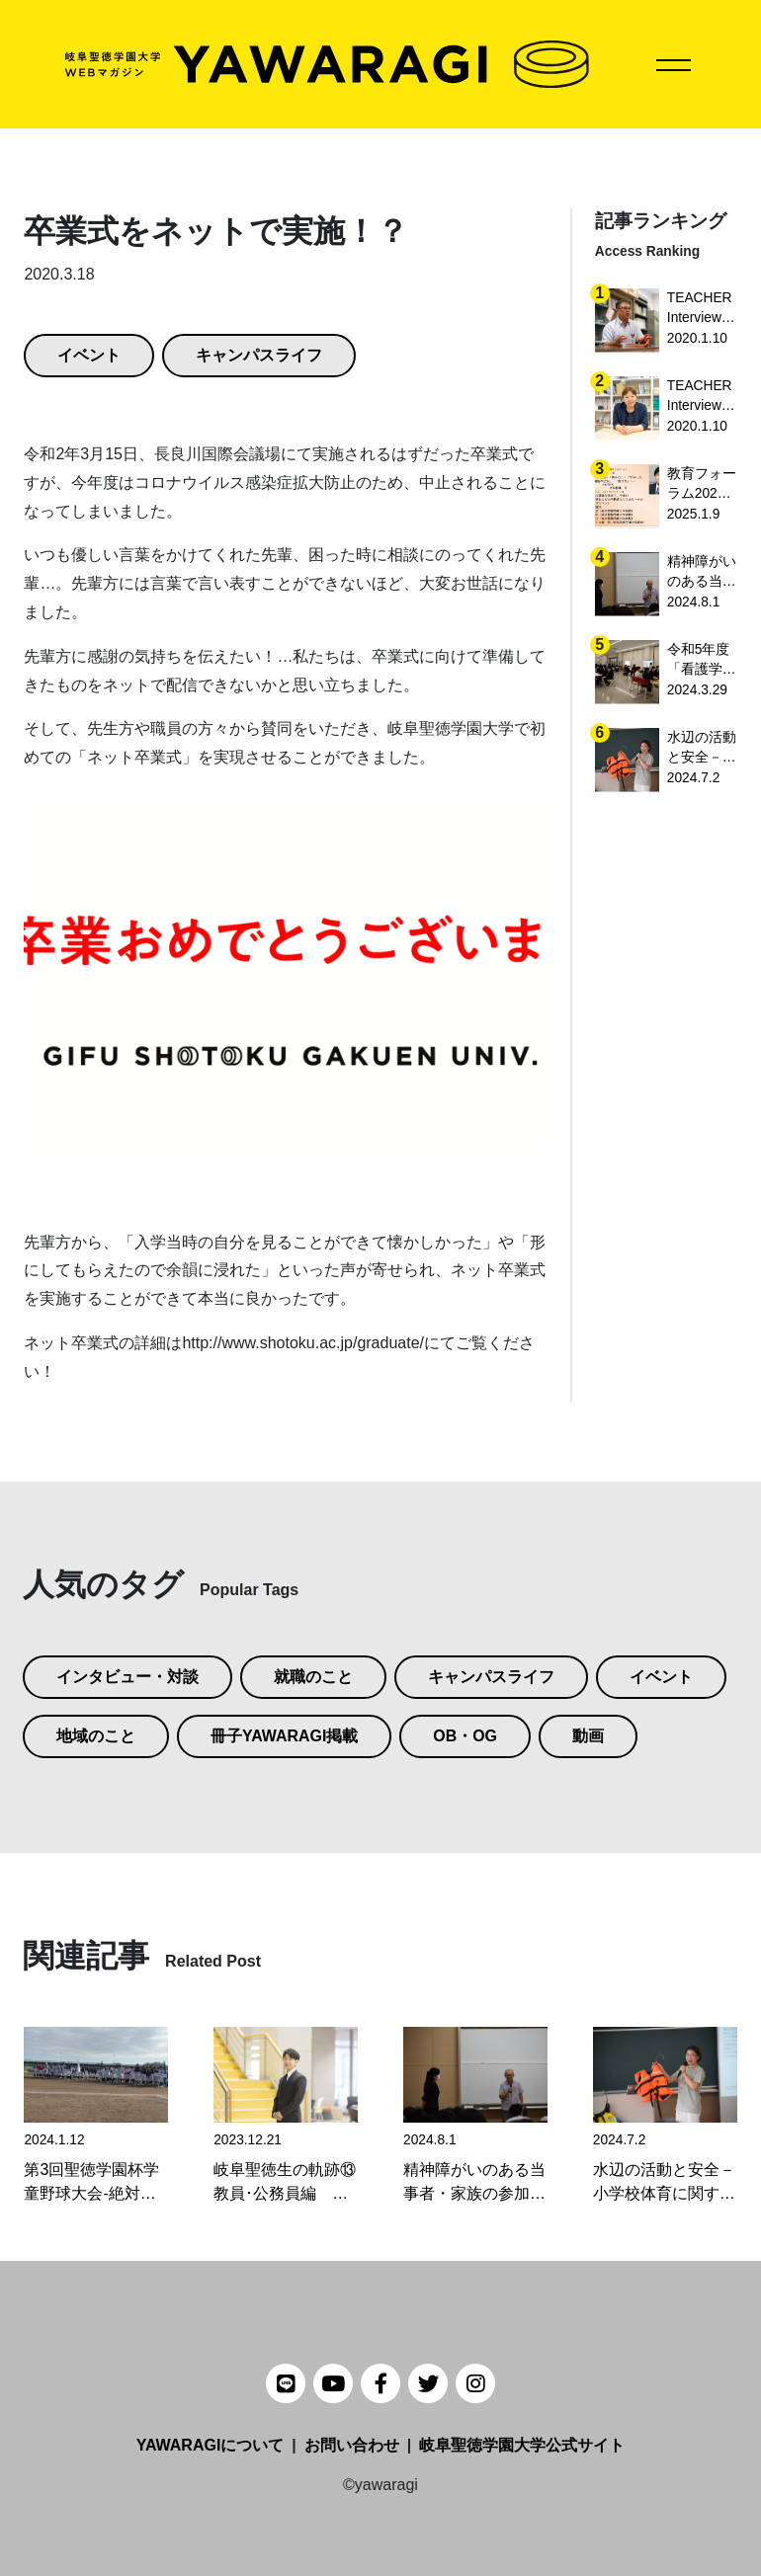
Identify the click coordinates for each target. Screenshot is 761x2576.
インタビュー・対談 (127, 1676)
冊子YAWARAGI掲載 (285, 1736)
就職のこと (313, 1676)
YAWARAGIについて (210, 2445)
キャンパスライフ (259, 355)
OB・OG (466, 1736)
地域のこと (95, 1736)
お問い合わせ (351, 2445)
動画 (589, 1736)
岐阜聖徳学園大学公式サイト (522, 2445)
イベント (89, 355)
